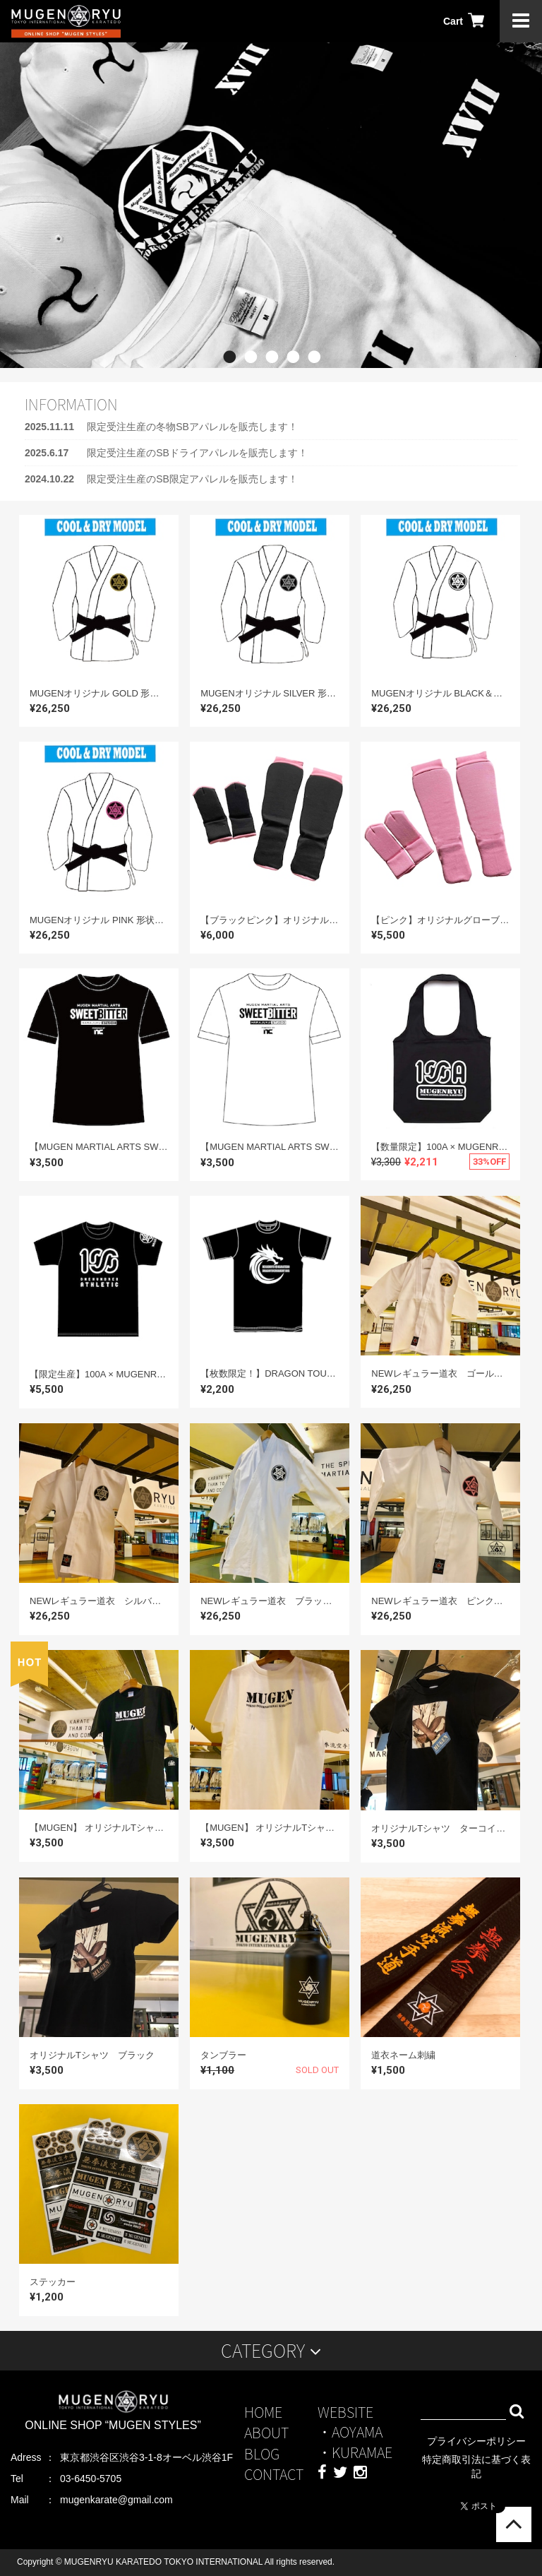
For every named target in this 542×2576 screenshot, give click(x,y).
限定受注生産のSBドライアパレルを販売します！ (197, 452)
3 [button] (271, 379)
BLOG (261, 2453)
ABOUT (266, 2432)
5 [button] (313, 379)
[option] (271, 205)
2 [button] (250, 379)
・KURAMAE (355, 2452)
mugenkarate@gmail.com (116, 2499)
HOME (263, 2412)
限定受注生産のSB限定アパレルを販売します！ (192, 479)
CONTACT (273, 2474)
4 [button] (292, 379)
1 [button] (229, 379)
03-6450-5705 (90, 2478)
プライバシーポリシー (476, 2441)
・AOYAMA (350, 2431)
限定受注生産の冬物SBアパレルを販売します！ (192, 426)
